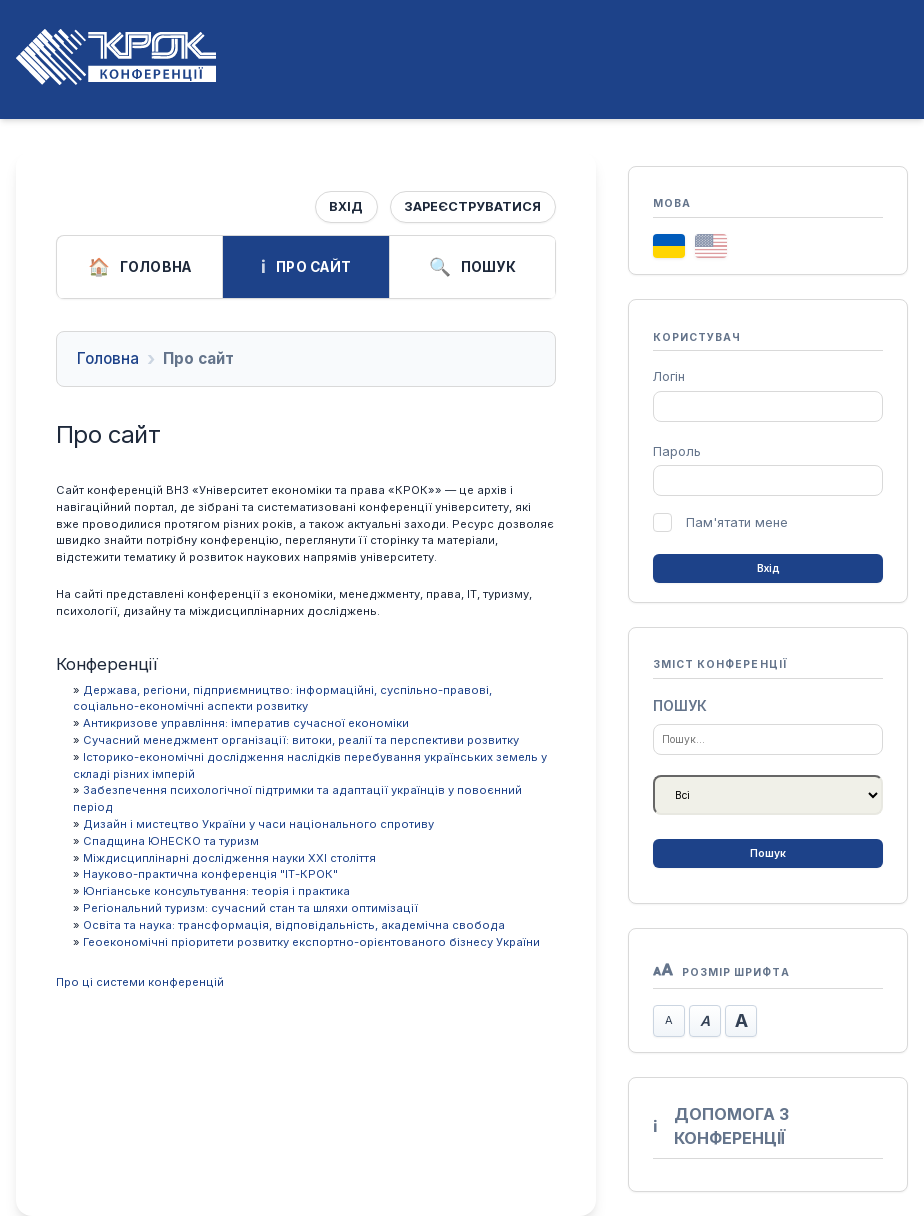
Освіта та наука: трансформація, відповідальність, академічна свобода (294, 925)
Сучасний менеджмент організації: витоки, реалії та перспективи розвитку (301, 740)
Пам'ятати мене (737, 522)
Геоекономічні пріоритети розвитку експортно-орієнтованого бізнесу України (311, 942)
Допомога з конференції (721, 1126)
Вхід (346, 206)
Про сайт (306, 267)
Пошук (472, 267)
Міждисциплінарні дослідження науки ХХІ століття (229, 858)
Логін (669, 376)
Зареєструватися (472, 206)
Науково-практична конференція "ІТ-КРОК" (210, 874)
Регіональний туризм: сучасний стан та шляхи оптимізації (250, 908)
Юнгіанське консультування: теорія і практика (216, 891)
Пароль (677, 451)
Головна (140, 267)
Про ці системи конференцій (140, 982)
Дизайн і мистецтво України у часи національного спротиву (258, 824)
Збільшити (741, 1021)
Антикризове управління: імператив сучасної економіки (246, 723)
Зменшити (669, 1021)
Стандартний (705, 1021)
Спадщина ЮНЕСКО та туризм (171, 841)
